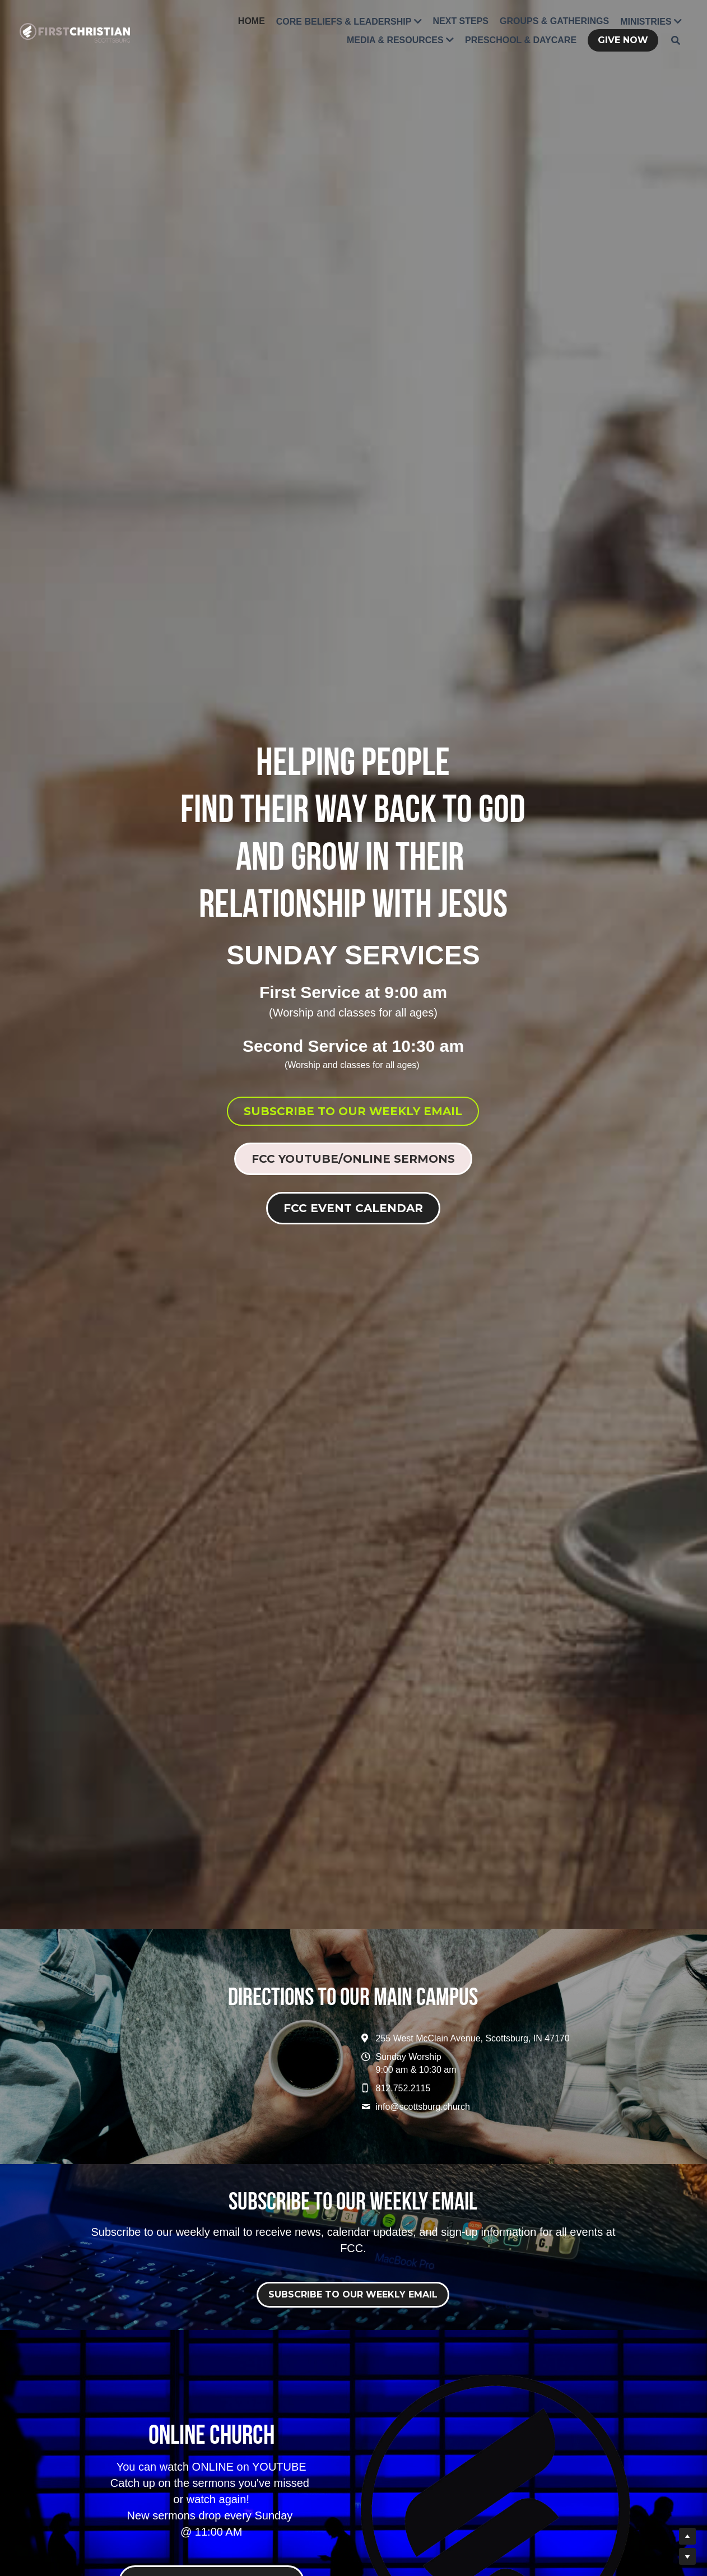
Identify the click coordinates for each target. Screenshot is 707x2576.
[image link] (74, 31)
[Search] (675, 40)
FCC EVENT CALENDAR (353, 1208)
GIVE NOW (623, 40)
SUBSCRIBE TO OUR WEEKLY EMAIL (353, 1111)
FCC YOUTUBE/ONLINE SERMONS (353, 1159)
